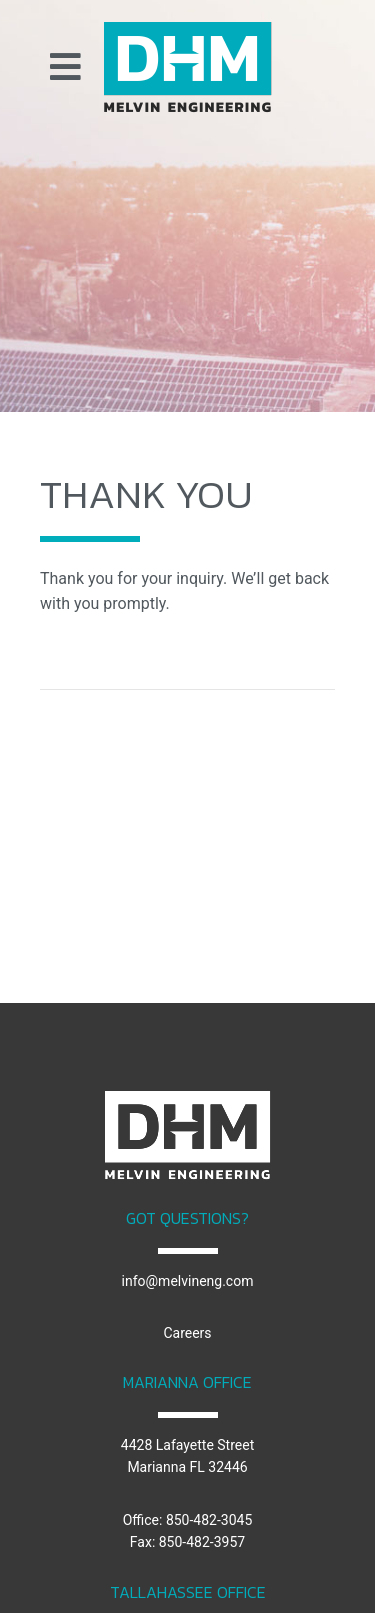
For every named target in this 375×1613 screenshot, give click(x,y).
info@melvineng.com (188, 1281)
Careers (187, 1333)
